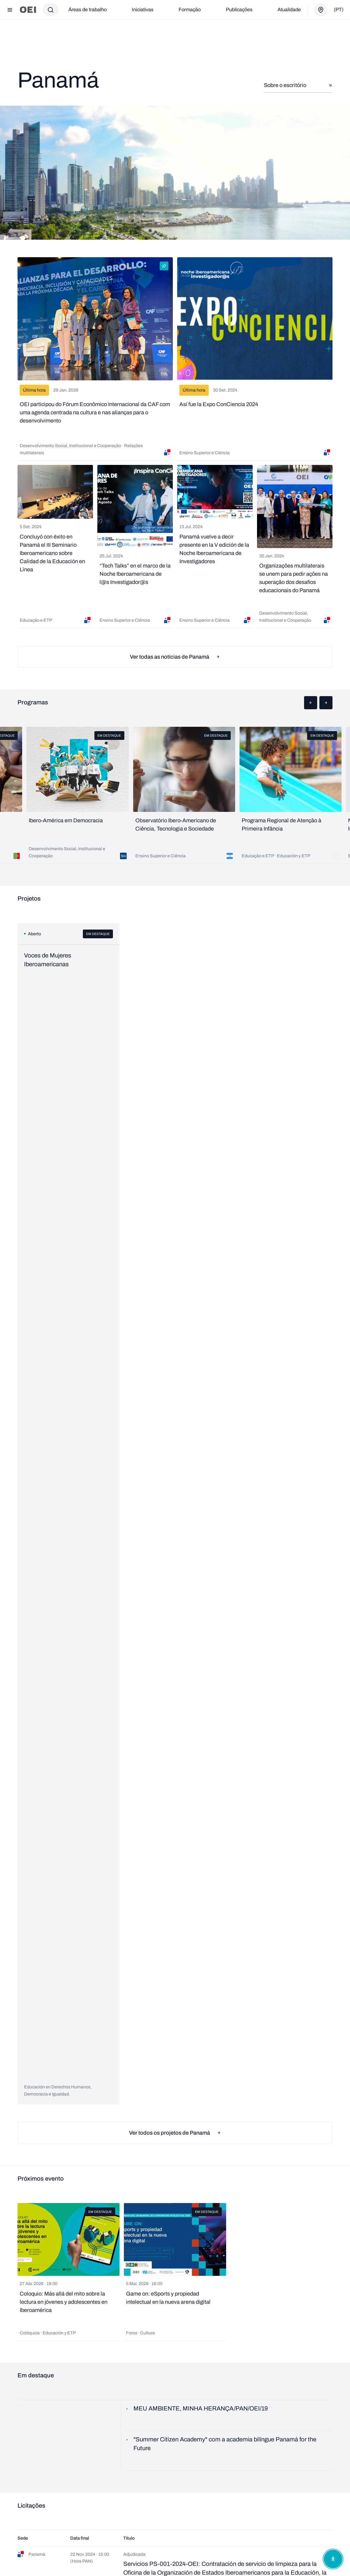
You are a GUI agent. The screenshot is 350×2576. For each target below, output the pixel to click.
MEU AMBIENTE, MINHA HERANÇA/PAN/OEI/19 (196, 2408)
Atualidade (289, 9)
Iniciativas (142, 9)
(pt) (338, 9)
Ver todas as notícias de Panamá (175, 657)
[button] (310, 702)
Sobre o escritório (298, 85)
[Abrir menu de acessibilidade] (333, 2559)
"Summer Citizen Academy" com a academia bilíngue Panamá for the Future (220, 2443)
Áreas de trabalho (87, 9)
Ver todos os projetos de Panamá (175, 2133)
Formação (190, 9)
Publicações (239, 9)
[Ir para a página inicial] (28, 9)
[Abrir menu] (10, 10)
